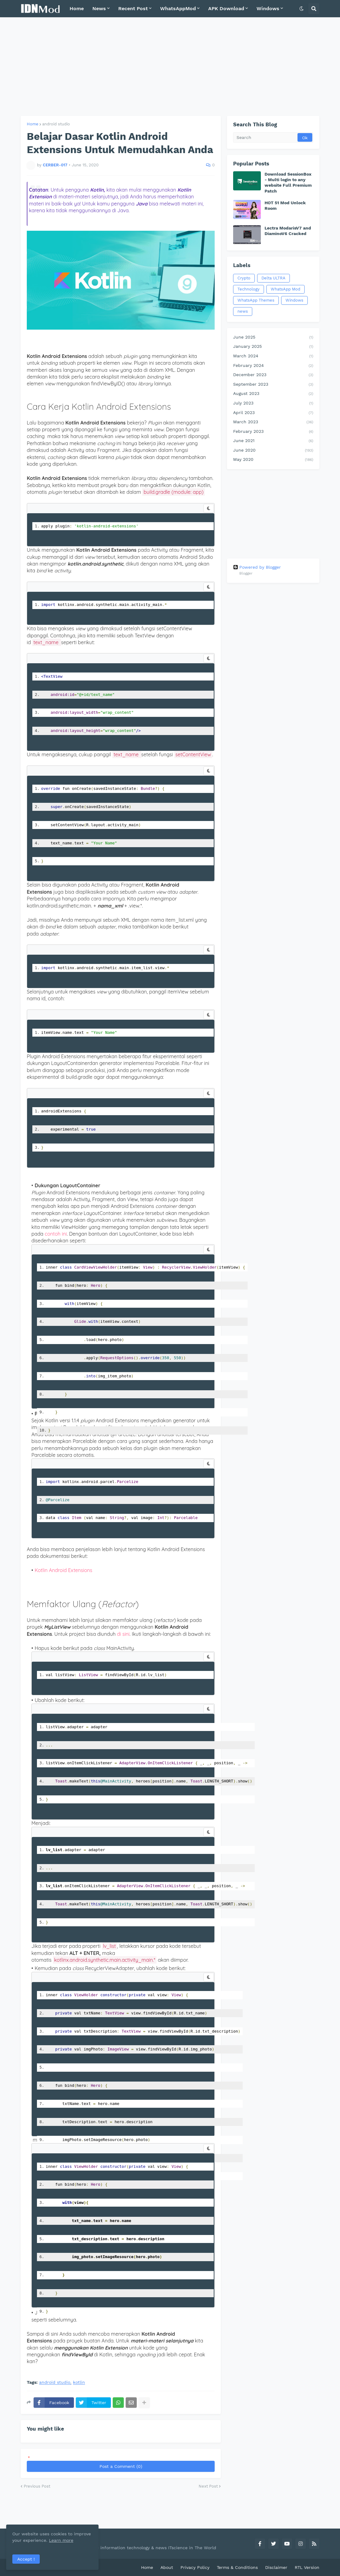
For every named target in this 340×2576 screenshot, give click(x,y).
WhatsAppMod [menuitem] (178, 8)
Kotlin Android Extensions (63, 1570)
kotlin (79, 2382)
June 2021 (273, 441)
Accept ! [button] (26, 2559)
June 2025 (273, 338)
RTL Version (307, 2567)
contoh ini (56, 1234)
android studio (56, 124)
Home (32, 124)
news (242, 311)
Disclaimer (276, 2567)
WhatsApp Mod (285, 289)
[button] (301, 8)
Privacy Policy (194, 2567)
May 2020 (273, 460)
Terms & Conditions (237, 2567)
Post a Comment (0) (120, 2466)
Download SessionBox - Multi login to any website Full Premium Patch (288, 182)
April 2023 (273, 413)
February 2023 (273, 432)
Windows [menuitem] (268, 8)
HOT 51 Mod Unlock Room (285, 205)
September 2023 (273, 385)
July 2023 (273, 403)
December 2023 (273, 375)
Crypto (243, 278)
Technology (248, 289)
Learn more (61, 2540)
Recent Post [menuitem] (133, 8)
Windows (294, 300)
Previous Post (37, 2486)
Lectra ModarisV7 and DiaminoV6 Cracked (288, 231)
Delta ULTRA (273, 278)
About (166, 2567)
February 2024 (273, 366)
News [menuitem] (99, 8)
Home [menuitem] (77, 8)
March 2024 (273, 356)
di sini (123, 1634)
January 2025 (273, 347)
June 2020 (273, 451)
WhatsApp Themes (255, 300)
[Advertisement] (170, 66)
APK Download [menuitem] (226, 8)
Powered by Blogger (257, 567)
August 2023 (273, 394)
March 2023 (273, 422)
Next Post (208, 2486)
